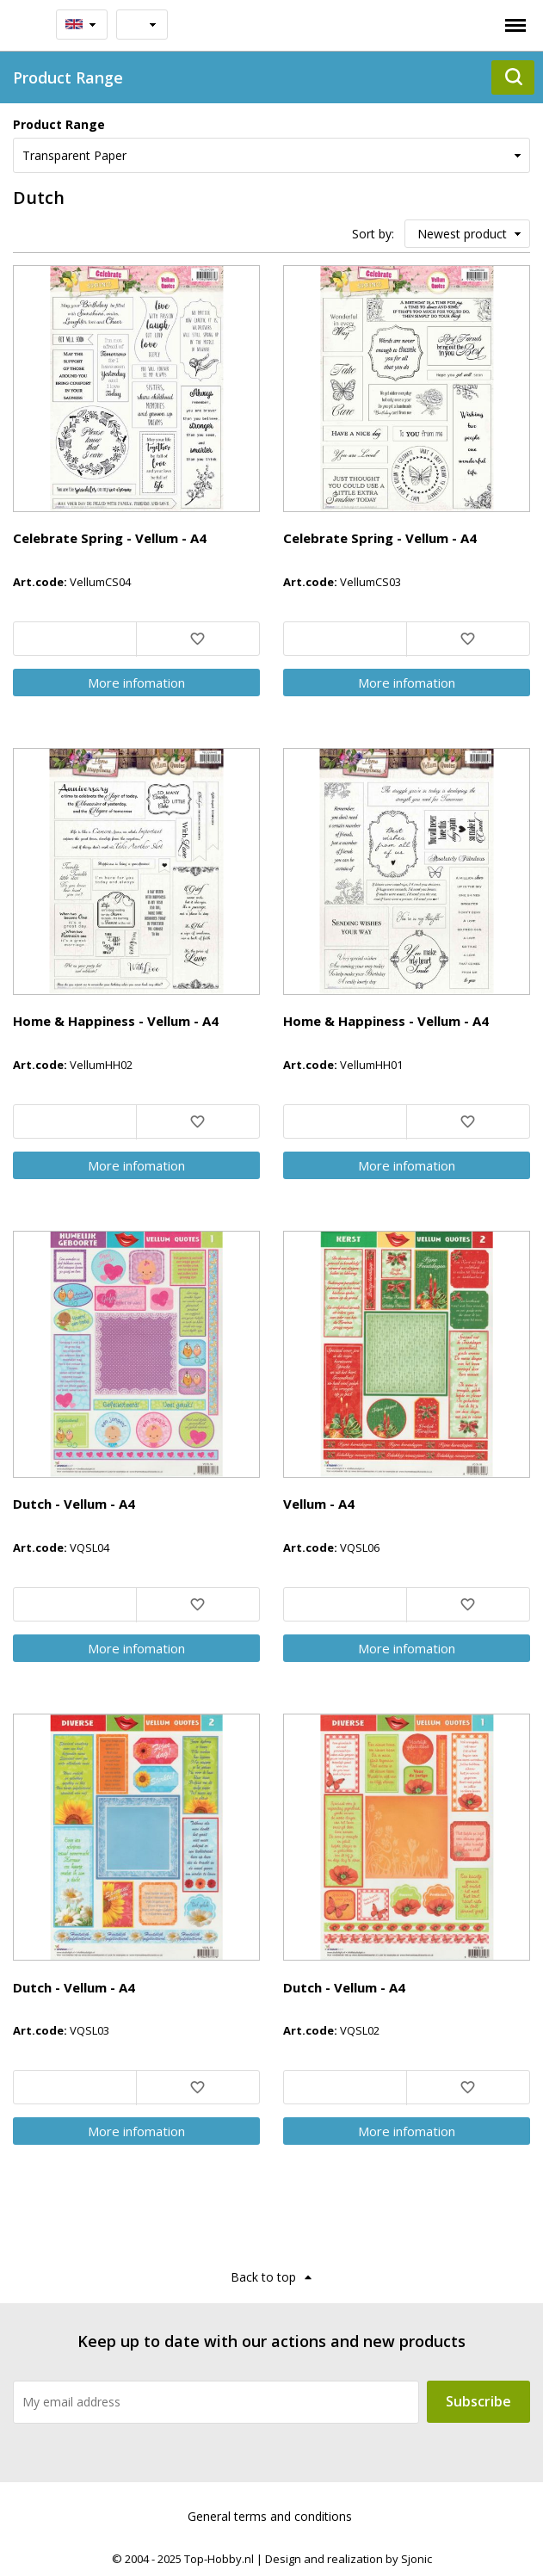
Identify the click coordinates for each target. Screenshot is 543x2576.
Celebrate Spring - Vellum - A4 (110, 538)
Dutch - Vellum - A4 (74, 1503)
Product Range (59, 124)
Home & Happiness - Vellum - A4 (116, 1020)
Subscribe (478, 2401)
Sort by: (373, 233)
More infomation (136, 682)
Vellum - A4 (319, 1503)
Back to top (263, 2277)
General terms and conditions (270, 2516)
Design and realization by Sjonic (348, 2559)
